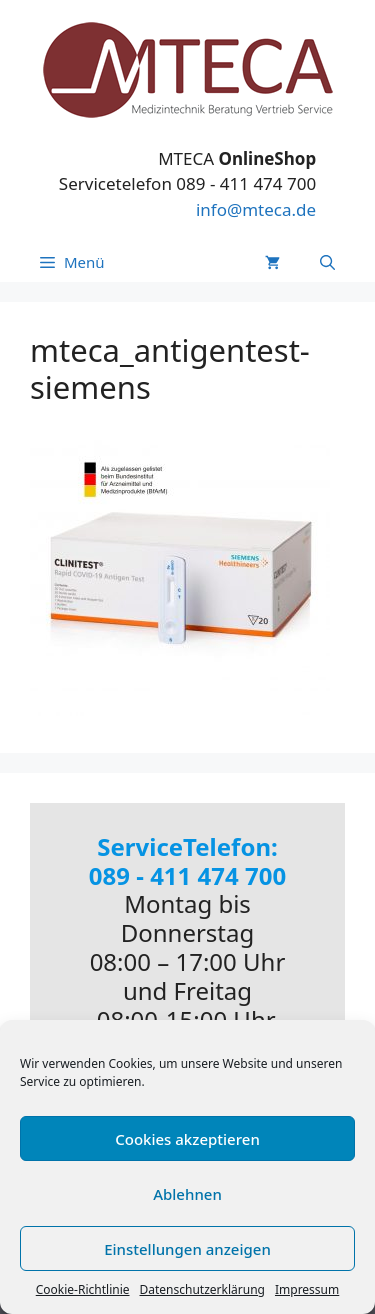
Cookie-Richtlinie (83, 1289)
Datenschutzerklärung (202, 1289)
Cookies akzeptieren (187, 1139)
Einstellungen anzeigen (187, 1249)
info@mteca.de (256, 209)
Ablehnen (187, 1194)
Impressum (307, 1289)
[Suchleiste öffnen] (327, 262)
